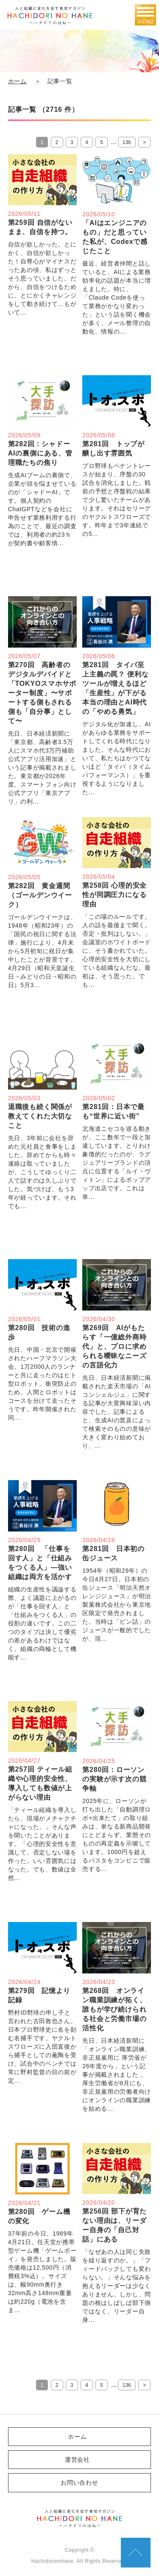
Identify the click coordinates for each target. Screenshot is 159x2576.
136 (127, 142)
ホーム (17, 81)
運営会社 (77, 2459)
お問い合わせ (79, 2482)
